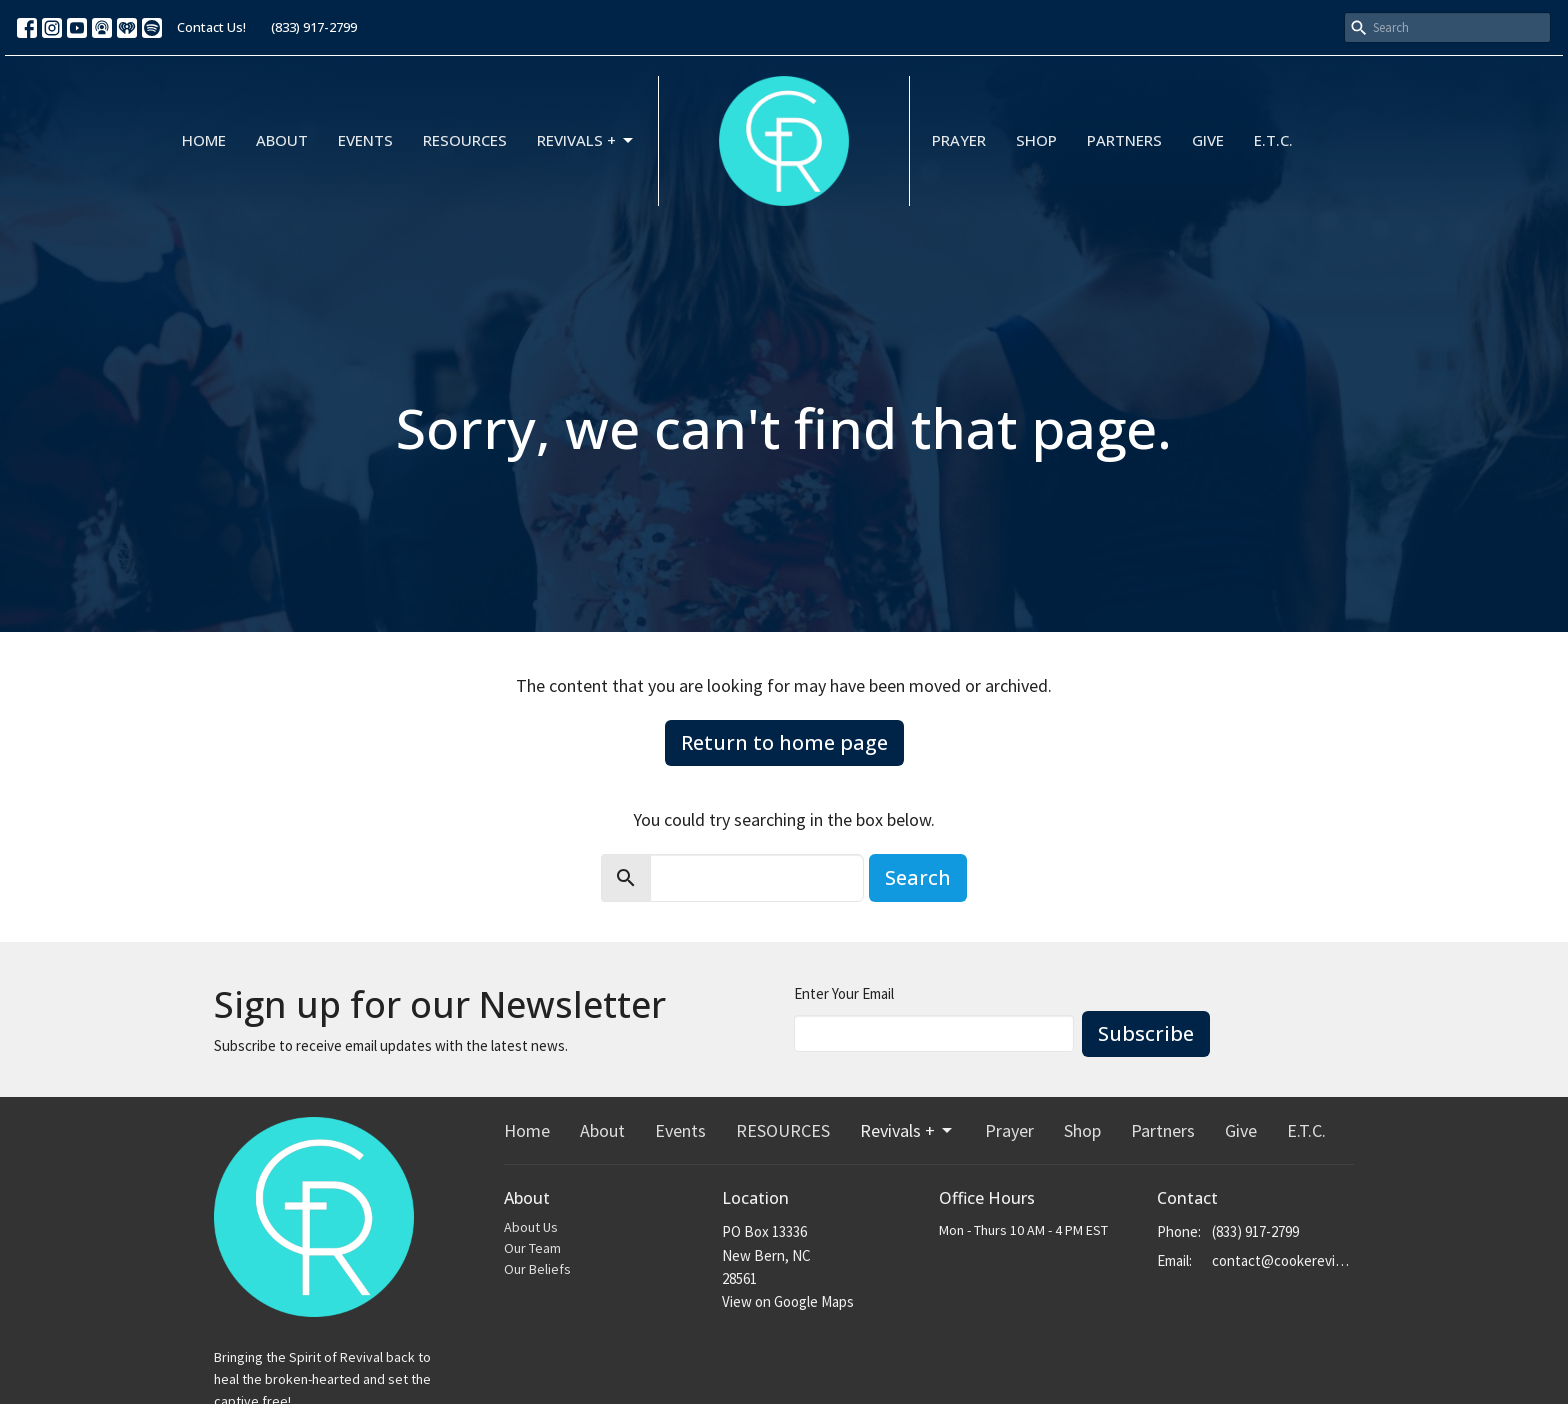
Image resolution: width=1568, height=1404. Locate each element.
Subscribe (1146, 1033)
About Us (531, 1227)
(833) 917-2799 (314, 27)
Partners (1124, 140)
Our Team (532, 1248)
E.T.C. (1273, 140)
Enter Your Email (844, 993)
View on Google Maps (788, 1301)
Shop (1036, 140)
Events (365, 140)
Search (918, 877)
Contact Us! (211, 27)
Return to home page (784, 742)
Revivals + (586, 140)
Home (204, 140)
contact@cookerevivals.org (1283, 1260)
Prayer (959, 140)
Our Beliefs (537, 1269)
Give (1208, 140)
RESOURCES (465, 140)
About (282, 140)
